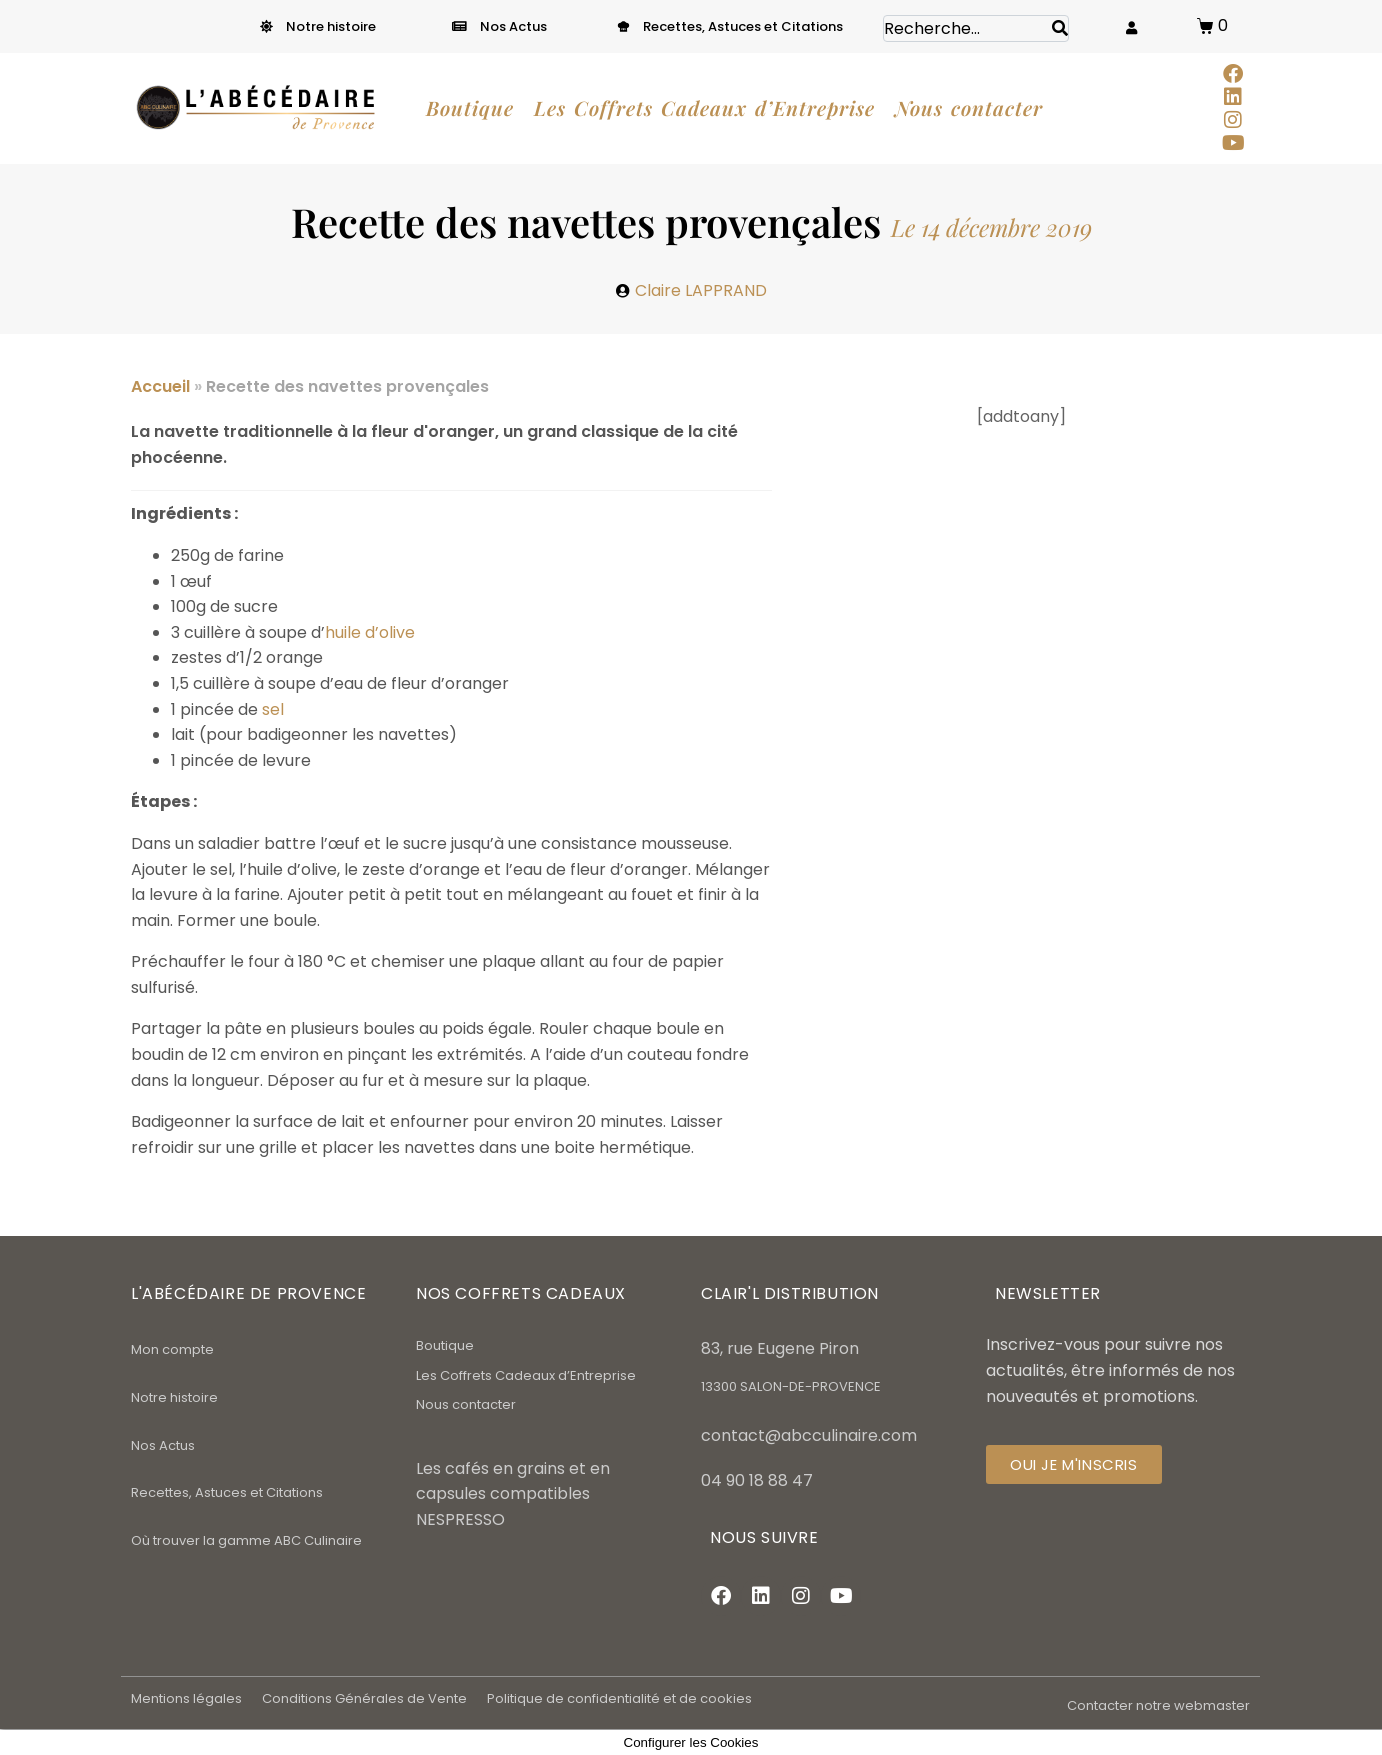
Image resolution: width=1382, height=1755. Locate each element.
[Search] (1060, 28)
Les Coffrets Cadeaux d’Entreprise (526, 1375)
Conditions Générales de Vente (364, 1698)
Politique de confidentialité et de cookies (619, 1698)
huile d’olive (370, 632)
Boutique (445, 1345)
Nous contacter (466, 1404)
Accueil (160, 386)
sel (273, 709)
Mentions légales (186, 1698)
